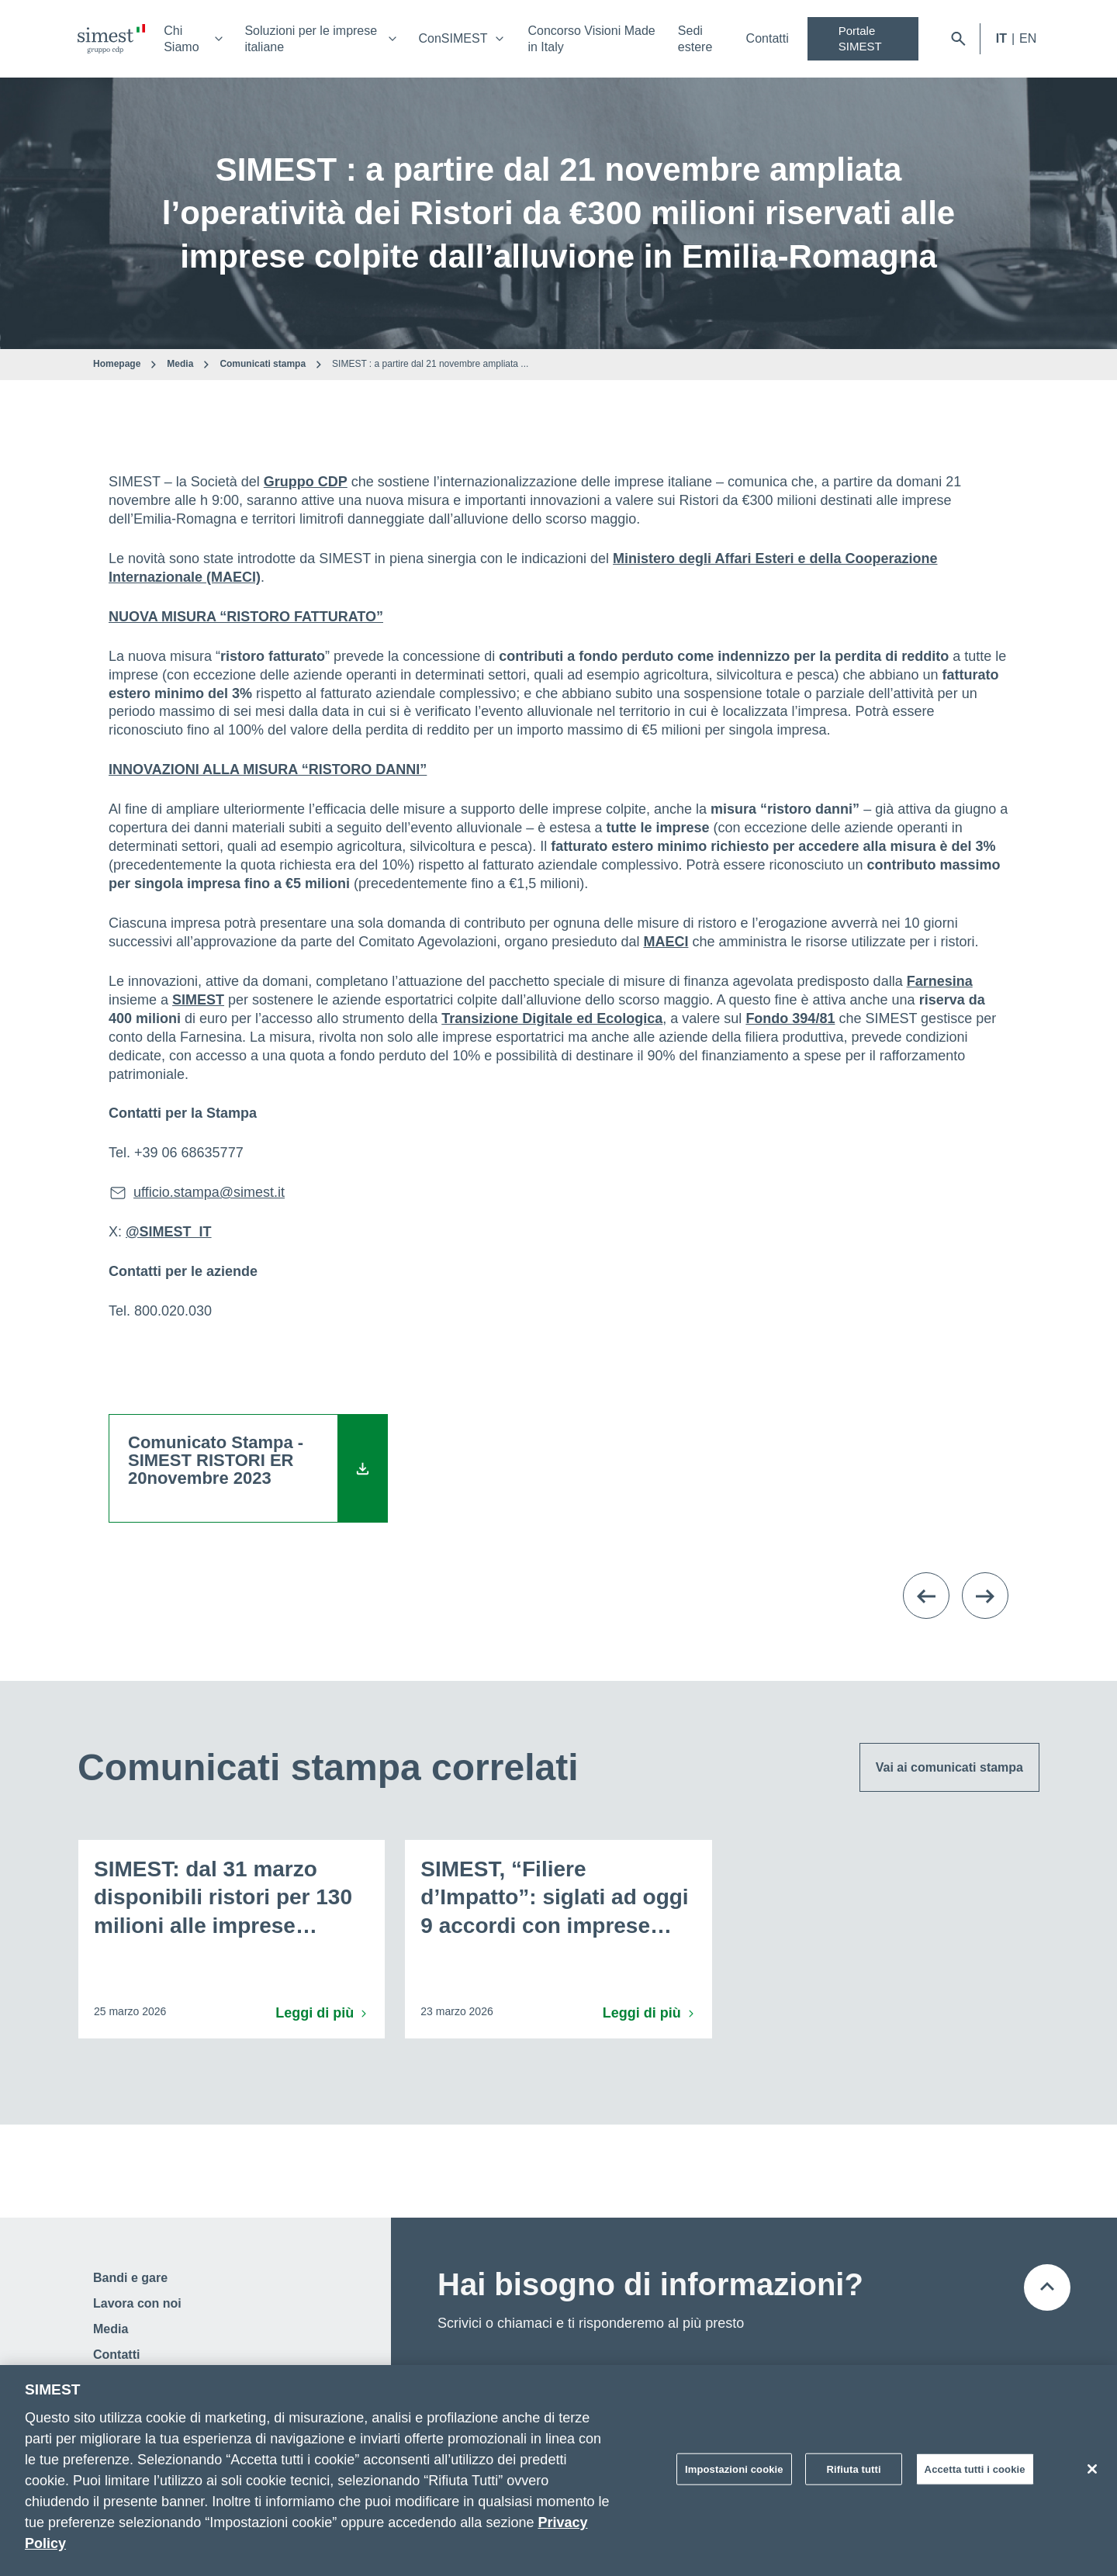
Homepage (116, 363)
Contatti (767, 38)
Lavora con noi (137, 2303)
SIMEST (198, 1000)
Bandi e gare (130, 2277)
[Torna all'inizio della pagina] (1047, 2287)
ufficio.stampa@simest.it (209, 1192)
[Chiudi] (1092, 2474)
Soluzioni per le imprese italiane (310, 39)
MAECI (665, 941)
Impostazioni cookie (734, 2474)
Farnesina (940, 981)
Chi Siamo (181, 39)
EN (1027, 38)
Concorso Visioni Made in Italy (591, 39)
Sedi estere (695, 39)
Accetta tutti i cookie (975, 2474)
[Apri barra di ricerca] (958, 38)
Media (180, 363)
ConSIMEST (453, 38)
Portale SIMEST (860, 38)
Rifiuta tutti (854, 2474)
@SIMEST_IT (169, 1232)
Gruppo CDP (306, 481)
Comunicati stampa (263, 363)
